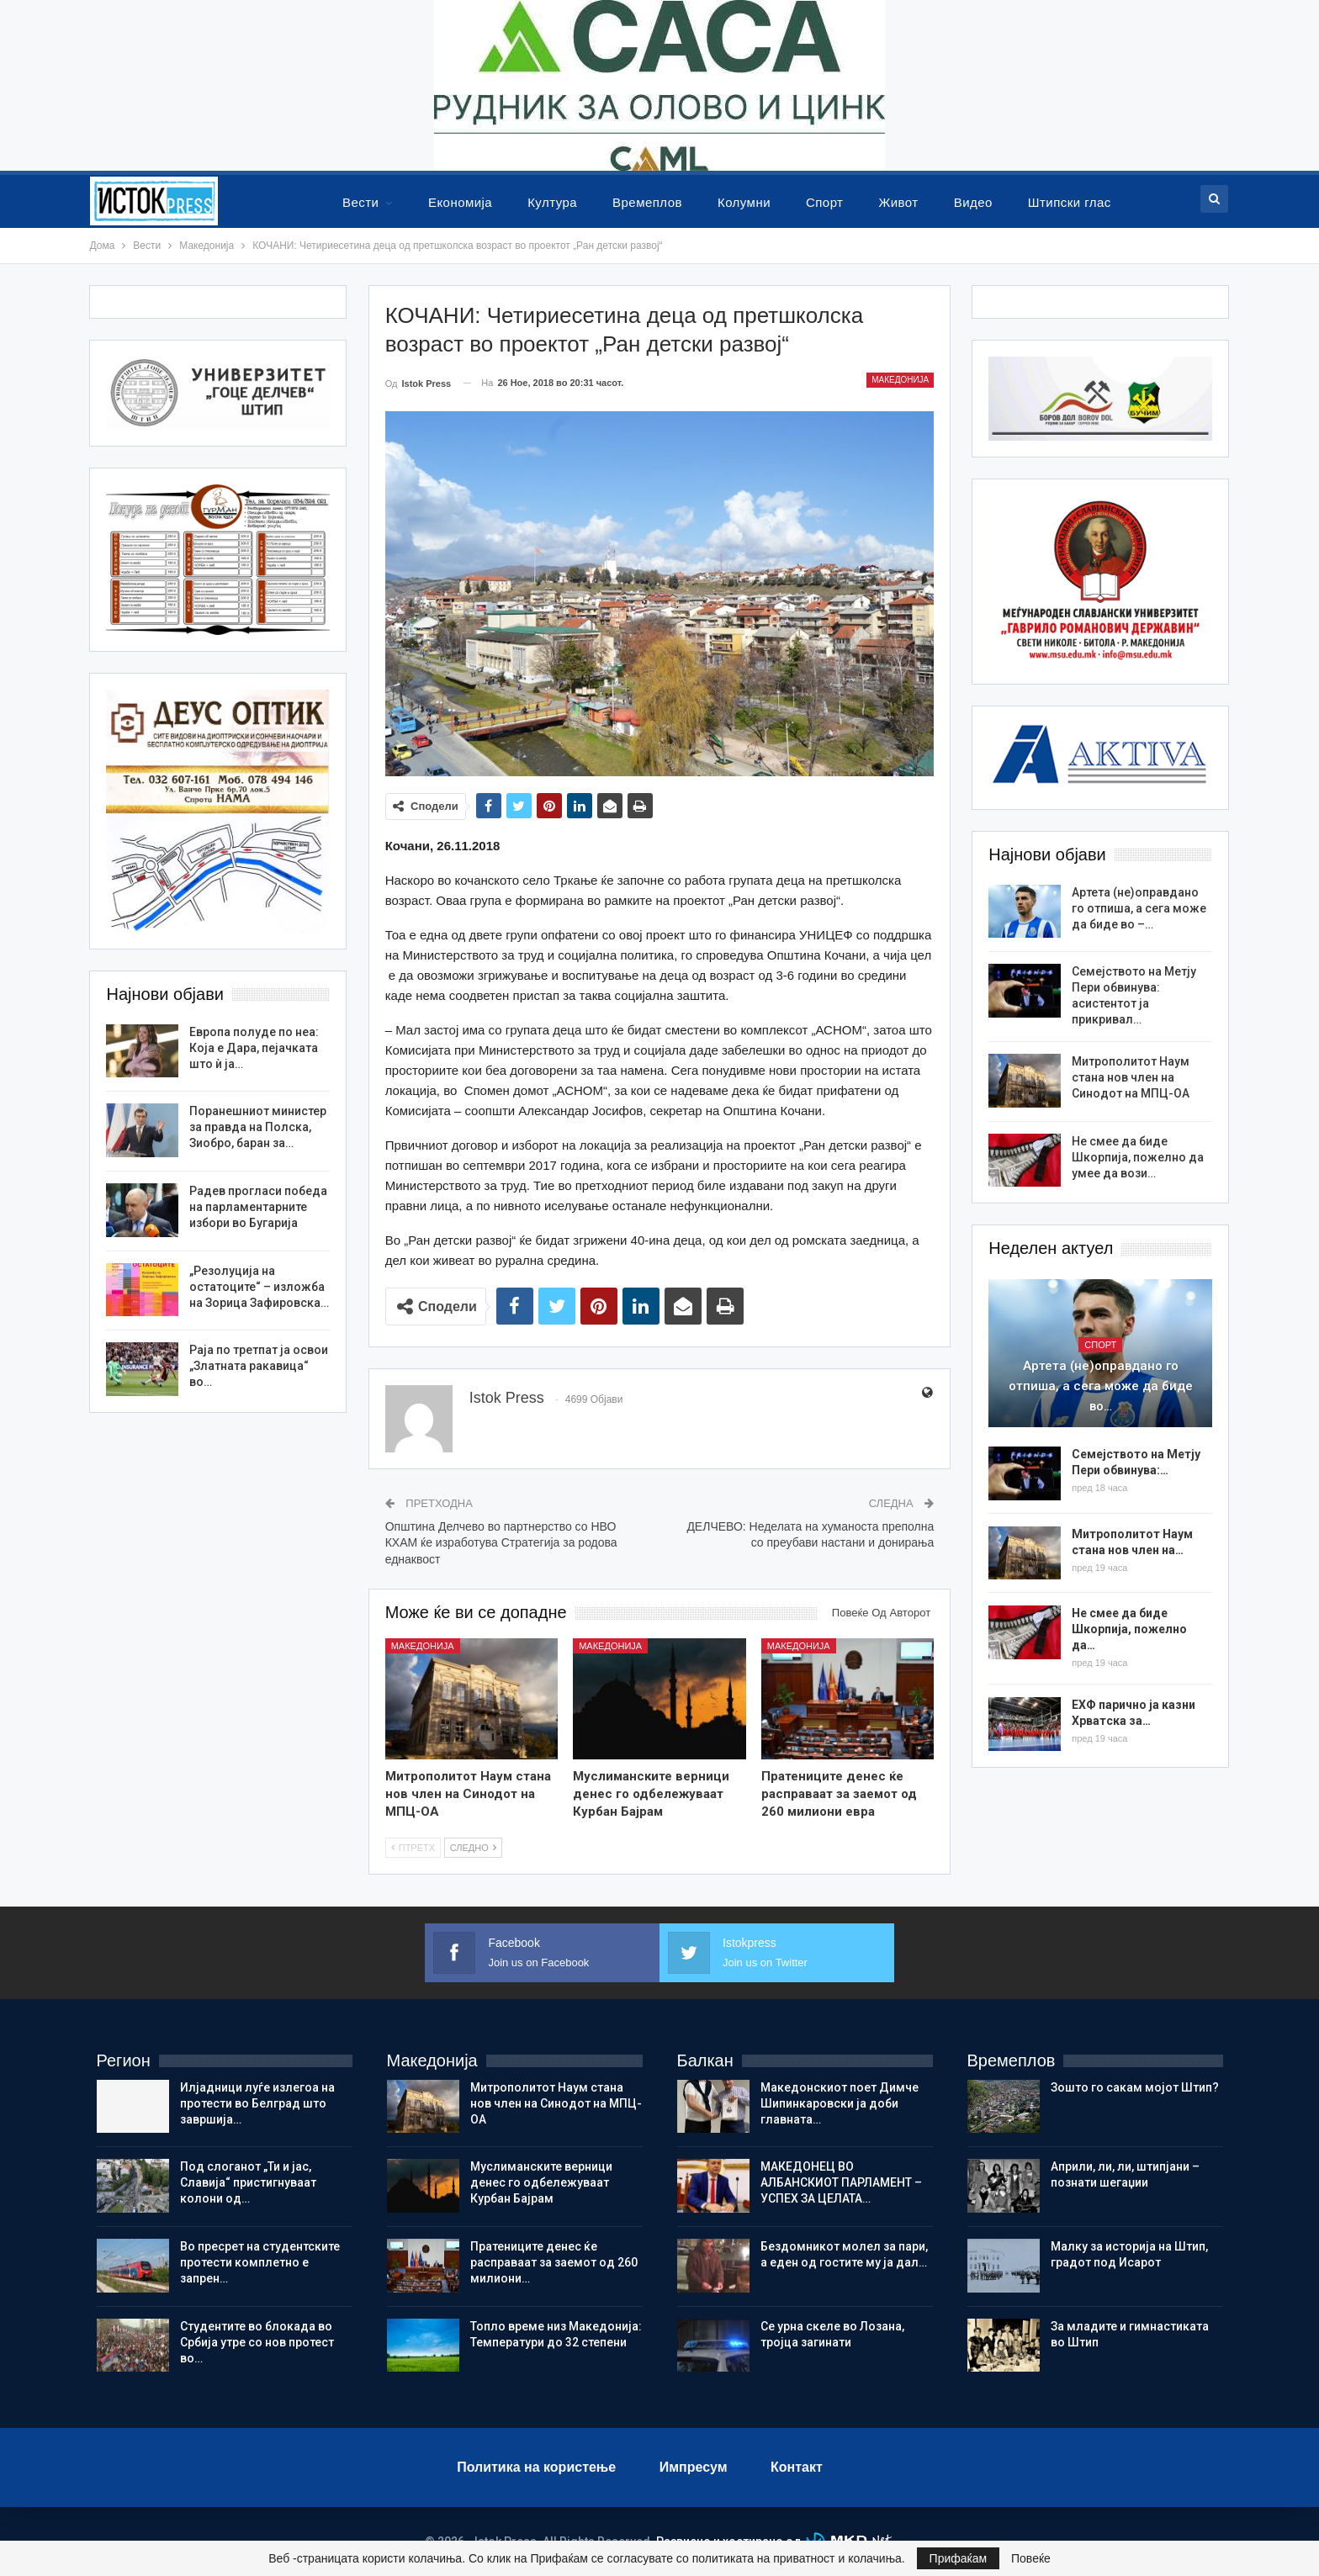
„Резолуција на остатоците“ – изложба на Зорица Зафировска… (259, 1286)
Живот (898, 202)
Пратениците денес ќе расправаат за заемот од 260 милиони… (554, 2262)
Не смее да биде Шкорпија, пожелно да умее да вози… (1138, 1157)
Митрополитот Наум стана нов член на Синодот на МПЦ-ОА (1130, 1077)
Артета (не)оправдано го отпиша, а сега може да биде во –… (1139, 908)
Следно (473, 1848)
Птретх (413, 1848)
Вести (360, 202)
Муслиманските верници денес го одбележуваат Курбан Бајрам (541, 2182)
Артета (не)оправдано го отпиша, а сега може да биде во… (1101, 1386)
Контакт (797, 2467)
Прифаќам (959, 2558)
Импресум (694, 2467)
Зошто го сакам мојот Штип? (1135, 2087)
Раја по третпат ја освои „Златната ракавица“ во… (258, 1366)
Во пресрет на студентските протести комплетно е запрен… (260, 2262)
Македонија (900, 379)
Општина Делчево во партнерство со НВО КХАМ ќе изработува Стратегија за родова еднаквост (501, 1543)
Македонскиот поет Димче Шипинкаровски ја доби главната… (839, 2103)
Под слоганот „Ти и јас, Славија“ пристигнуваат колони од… (248, 2182)
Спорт (824, 202)
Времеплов (647, 202)
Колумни (744, 202)
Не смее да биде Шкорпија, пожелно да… (1129, 1629)
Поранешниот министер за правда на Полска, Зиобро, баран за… (257, 1127)
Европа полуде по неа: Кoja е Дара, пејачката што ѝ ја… (254, 1048)
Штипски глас (1069, 202)
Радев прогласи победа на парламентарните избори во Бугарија (258, 1207)
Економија (460, 202)
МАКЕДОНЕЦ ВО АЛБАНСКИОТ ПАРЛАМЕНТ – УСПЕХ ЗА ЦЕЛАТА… (841, 2182)
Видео (973, 202)
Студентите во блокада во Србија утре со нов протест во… (257, 2342)
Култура (552, 202)
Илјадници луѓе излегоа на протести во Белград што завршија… (257, 2103)
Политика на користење (536, 2467)
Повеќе (1031, 2558)
